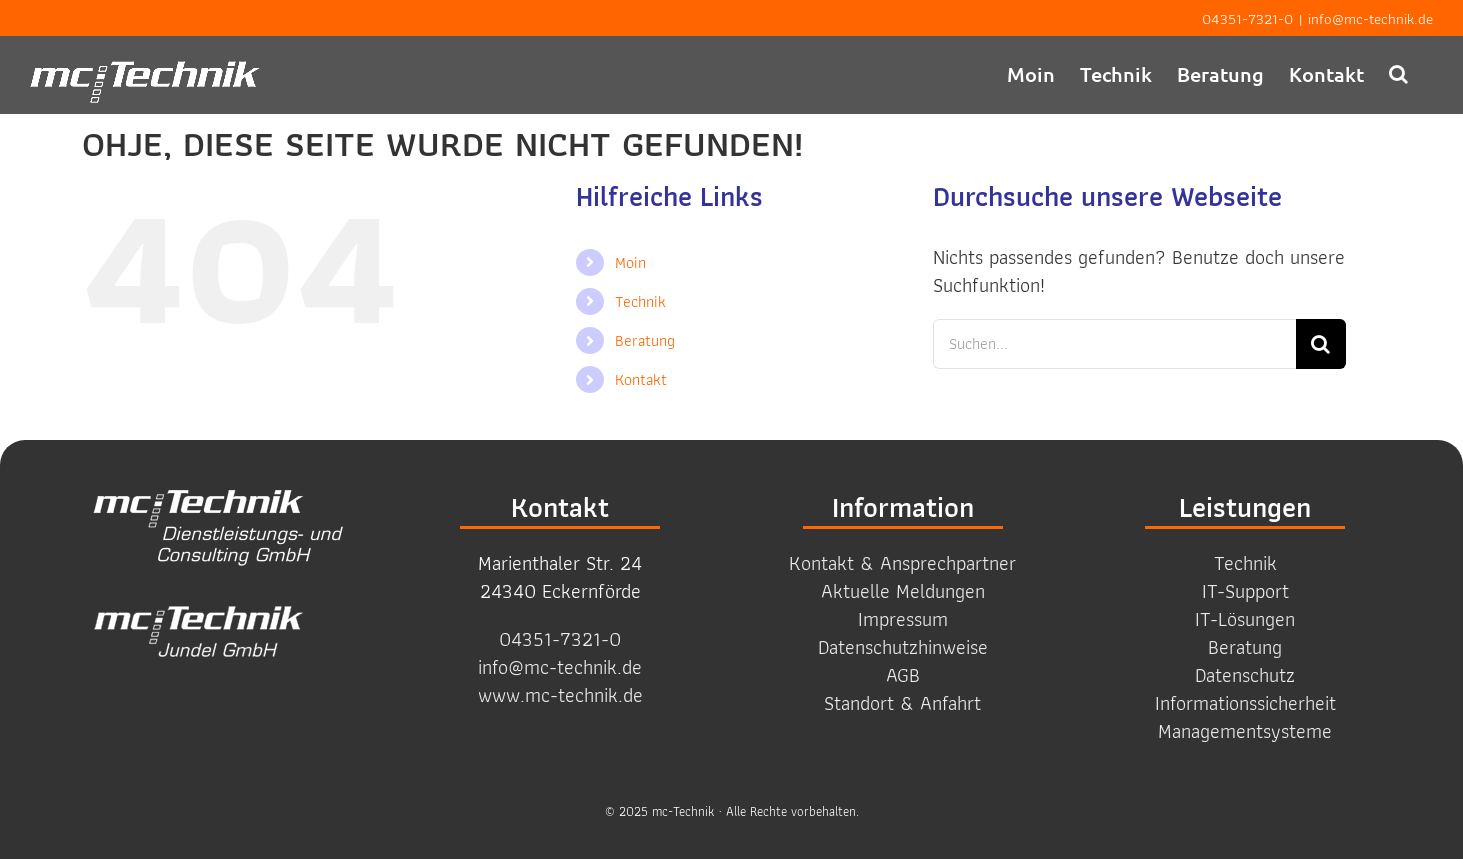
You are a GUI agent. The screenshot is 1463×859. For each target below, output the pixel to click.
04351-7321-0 (1247, 19)
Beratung (645, 340)
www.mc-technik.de (560, 695)
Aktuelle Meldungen (903, 591)
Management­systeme (1245, 731)
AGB (903, 675)
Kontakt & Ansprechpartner (902, 563)
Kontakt (641, 379)
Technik (640, 301)
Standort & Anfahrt (902, 703)
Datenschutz (1245, 675)
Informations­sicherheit (1245, 703)
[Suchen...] (1114, 344)
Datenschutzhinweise (903, 647)
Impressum (903, 619)
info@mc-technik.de (1370, 19)
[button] (1398, 73)
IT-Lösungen (1245, 619)
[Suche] (1321, 344)
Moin (630, 262)
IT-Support (1245, 591)
